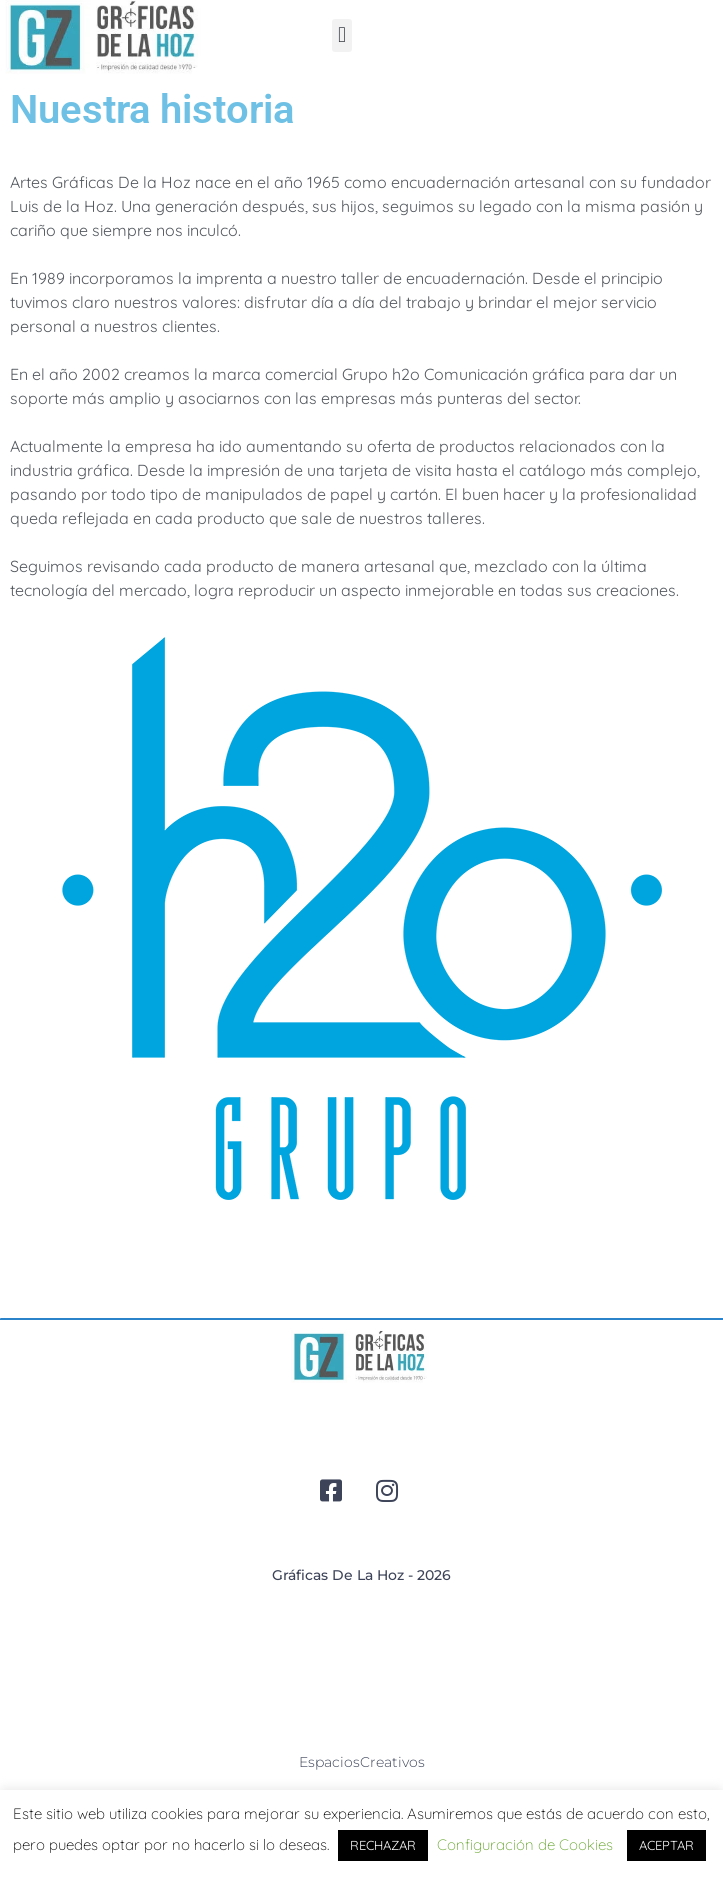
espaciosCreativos (362, 1762)
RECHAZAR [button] (383, 1845)
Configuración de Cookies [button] (525, 1844)
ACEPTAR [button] (666, 1845)
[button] (341, 35)
